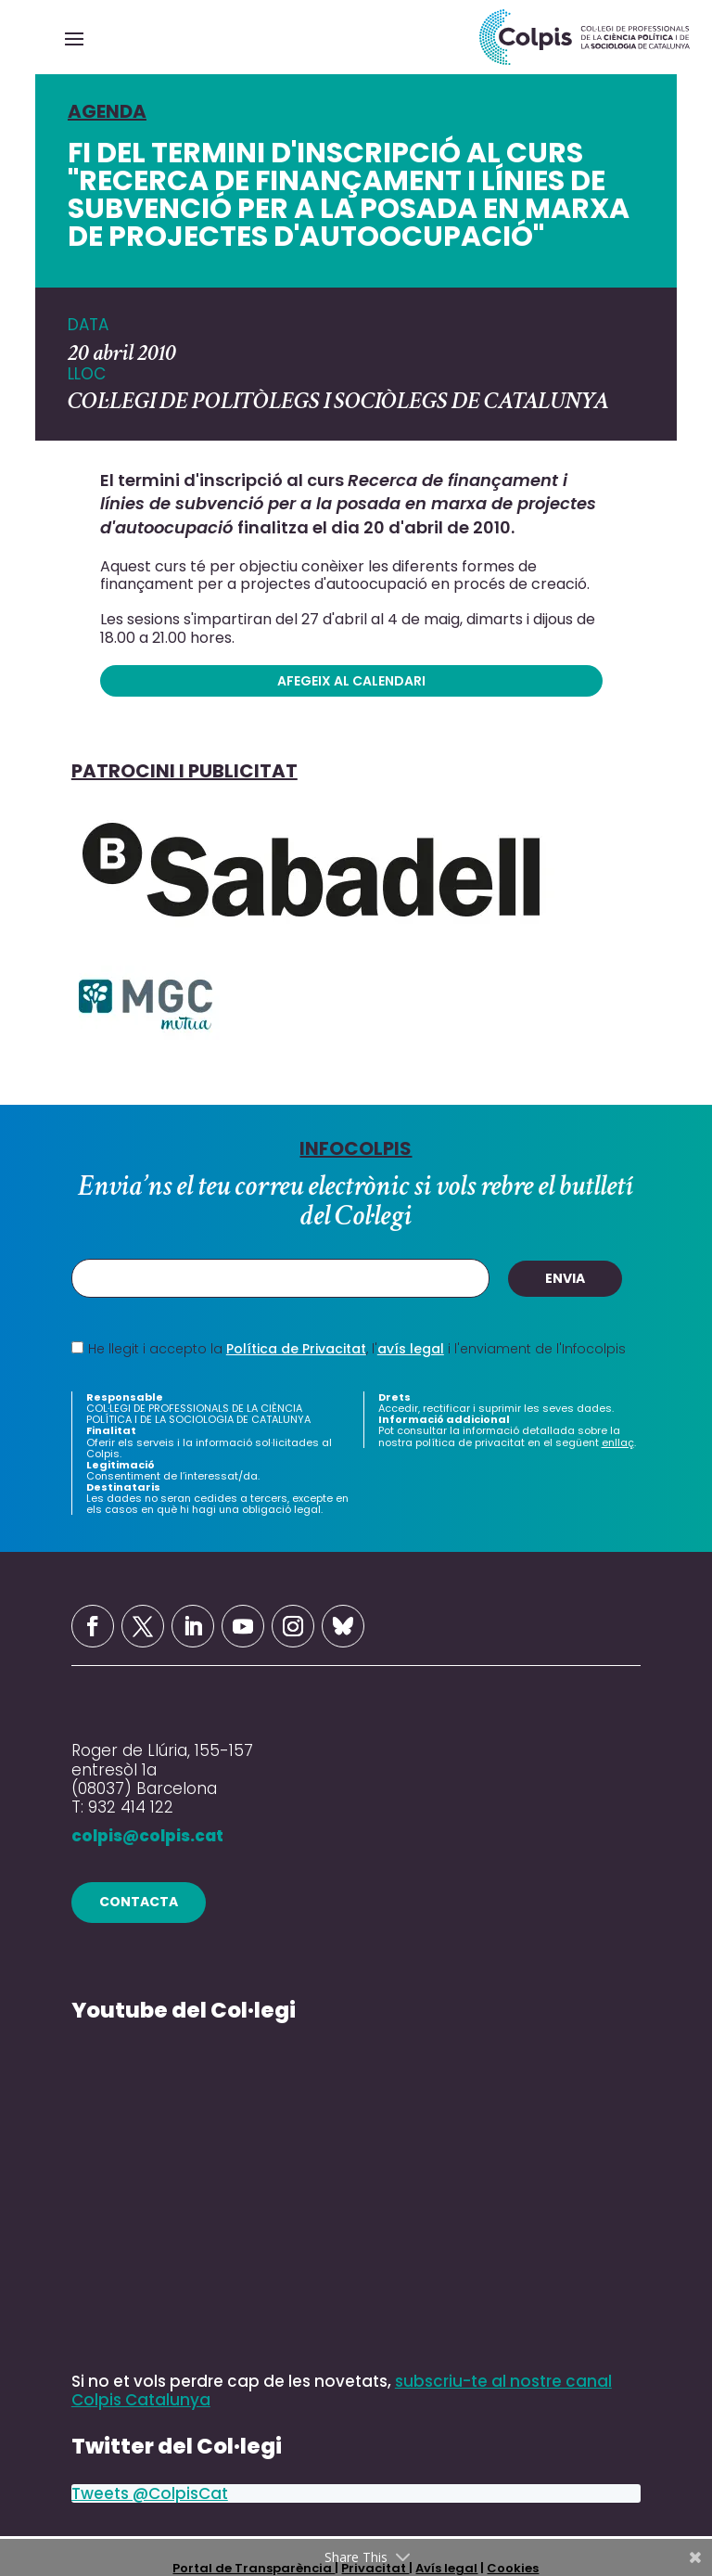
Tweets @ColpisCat (149, 2493)
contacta (138, 1901)
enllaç (618, 1442)
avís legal (410, 1348)
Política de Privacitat (296, 1348)
